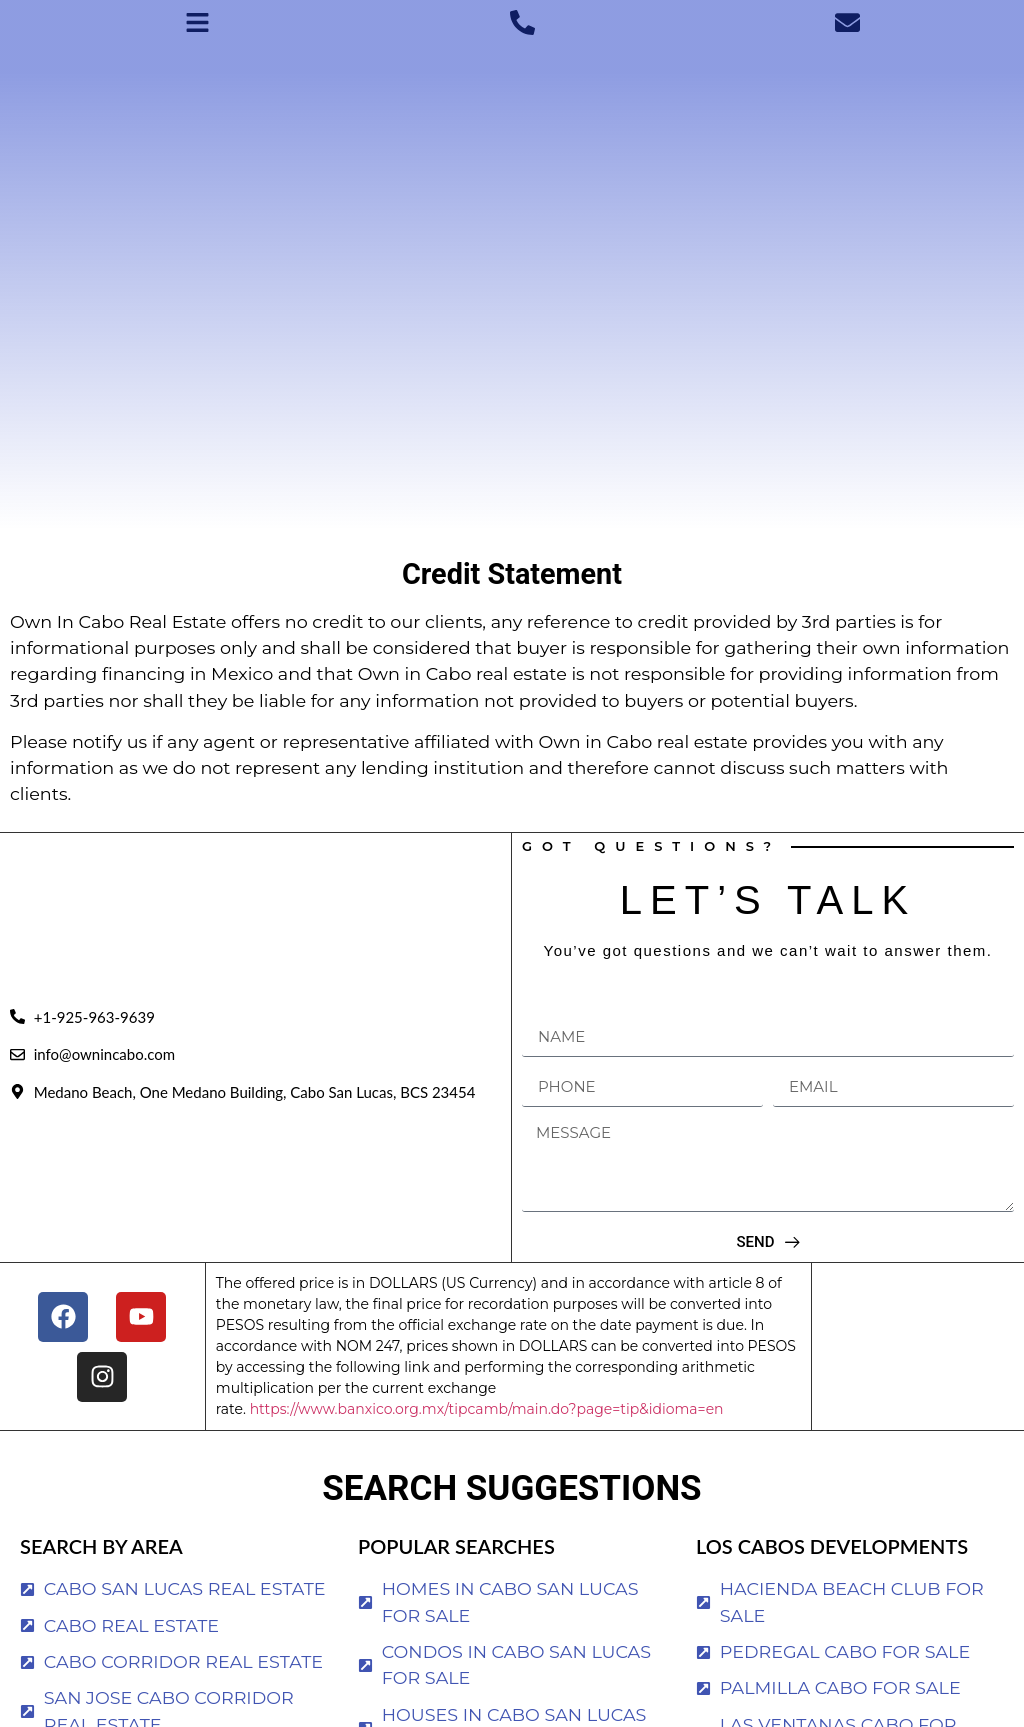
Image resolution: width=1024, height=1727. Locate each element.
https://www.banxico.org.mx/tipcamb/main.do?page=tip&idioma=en (487, 1409)
